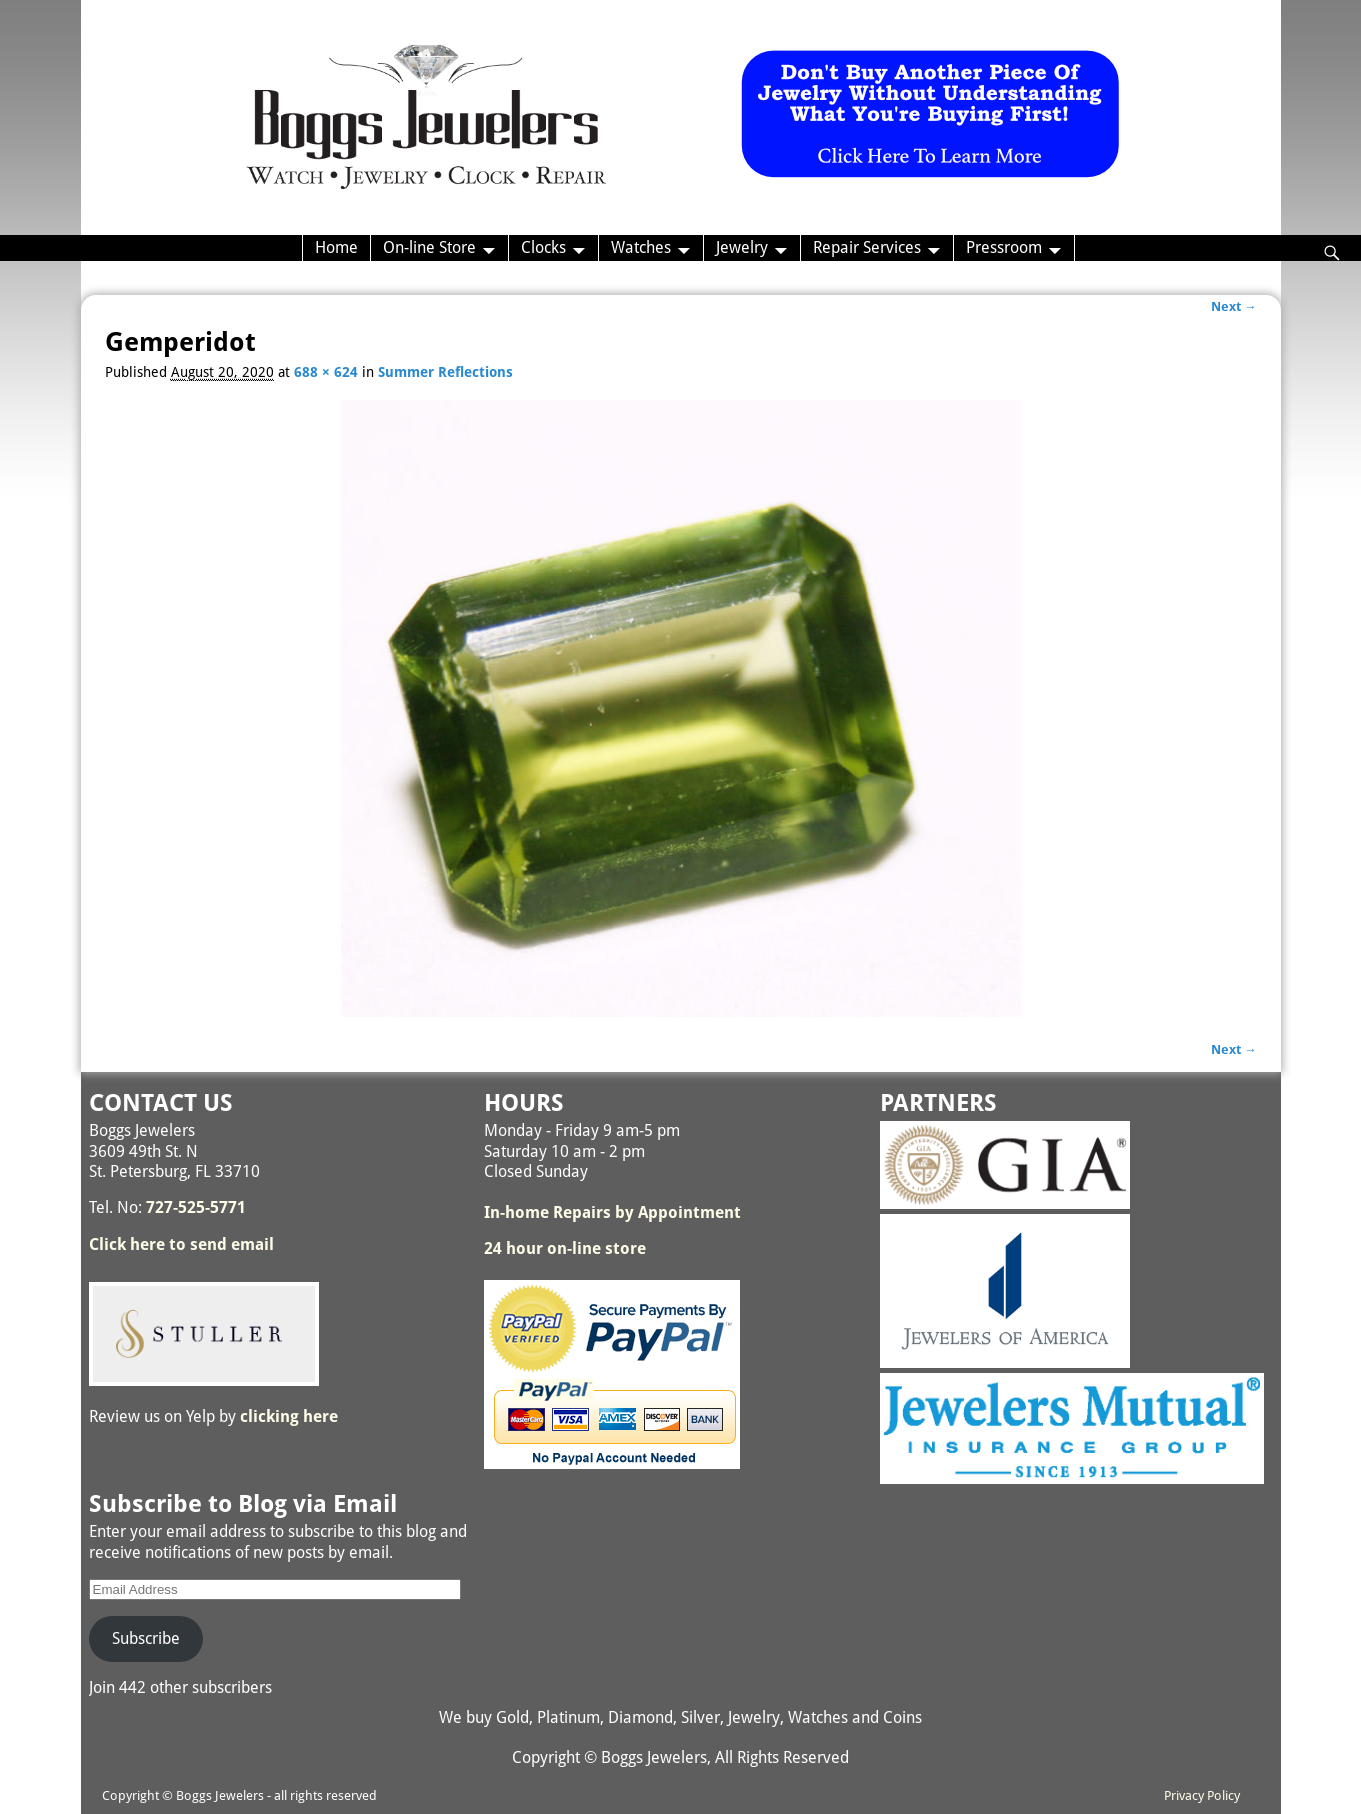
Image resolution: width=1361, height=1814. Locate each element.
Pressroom (1004, 247)
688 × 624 (326, 372)
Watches (641, 247)
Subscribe (146, 1638)
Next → (1234, 306)
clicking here (289, 1416)
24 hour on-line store (565, 1248)
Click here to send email (181, 1244)
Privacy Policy (1202, 1795)
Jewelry (742, 247)
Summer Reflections (445, 372)
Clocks (543, 247)
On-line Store (429, 247)
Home (336, 247)
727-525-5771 (196, 1207)
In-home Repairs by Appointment (612, 1212)
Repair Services (867, 247)
